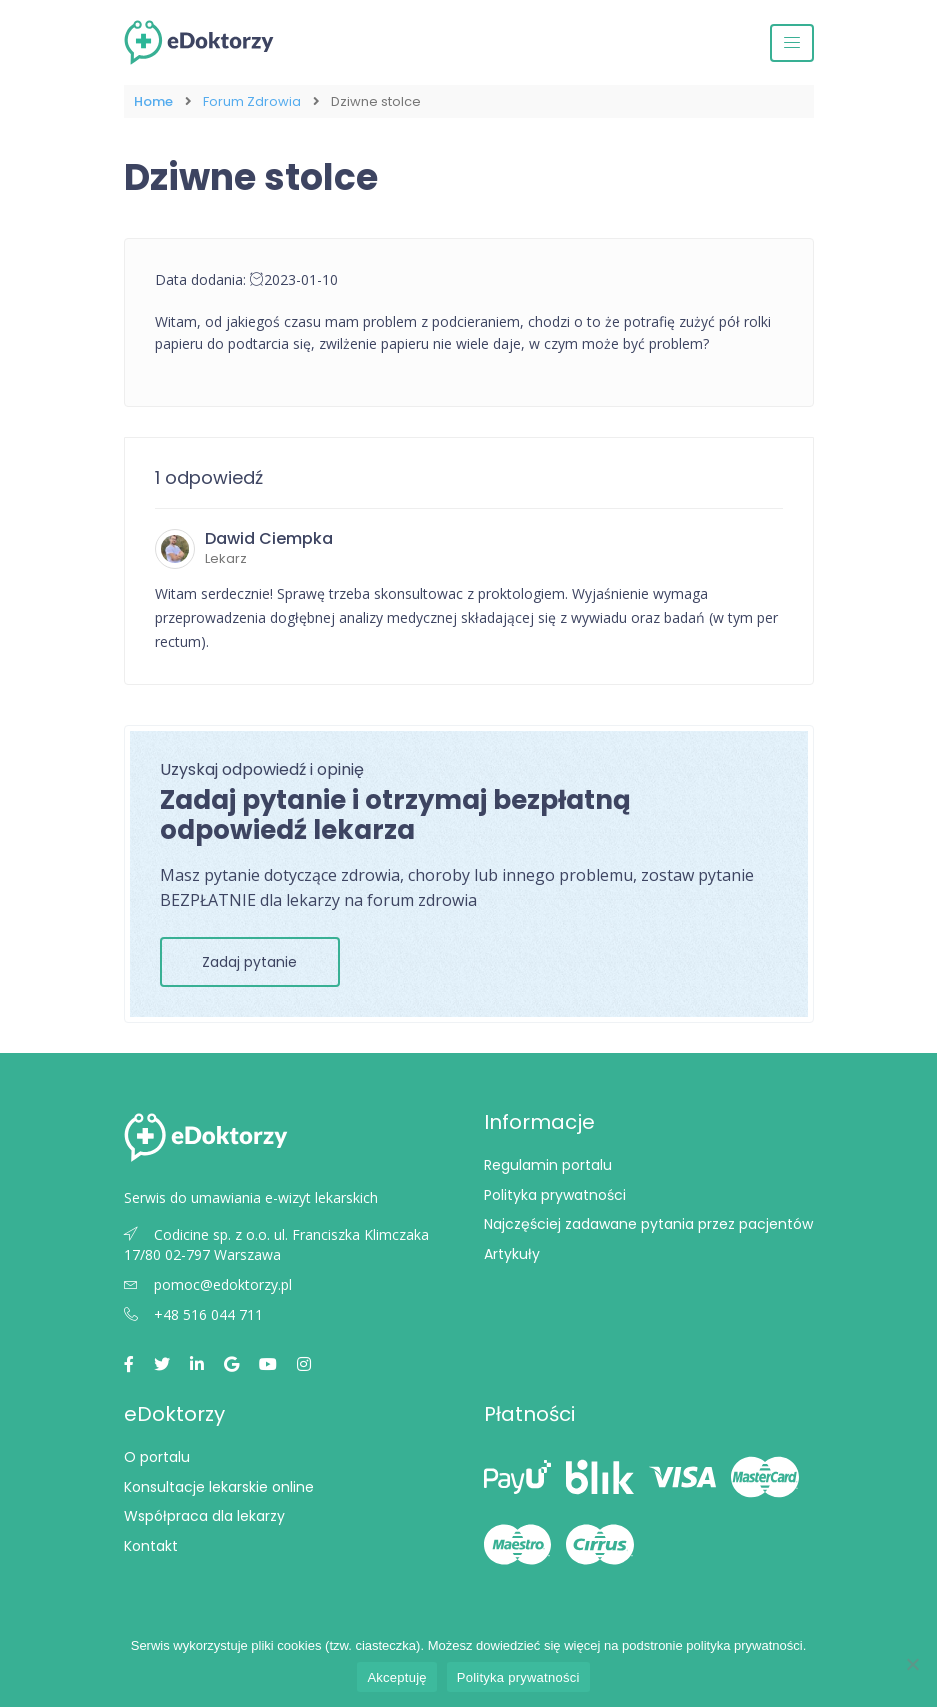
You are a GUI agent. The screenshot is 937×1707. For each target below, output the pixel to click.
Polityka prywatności (555, 1195)
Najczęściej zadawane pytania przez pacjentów (648, 1224)
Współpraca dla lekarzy (204, 1516)
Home (153, 101)
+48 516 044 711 (193, 1314)
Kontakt (151, 1546)
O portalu (157, 1457)
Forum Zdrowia (252, 101)
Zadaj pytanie (249, 962)
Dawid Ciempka (269, 538)
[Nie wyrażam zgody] (912, 1664)
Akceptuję (396, 1677)
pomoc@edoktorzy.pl (208, 1284)
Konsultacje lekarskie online (219, 1487)
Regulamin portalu (548, 1165)
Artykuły (512, 1254)
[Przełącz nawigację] (792, 43)
